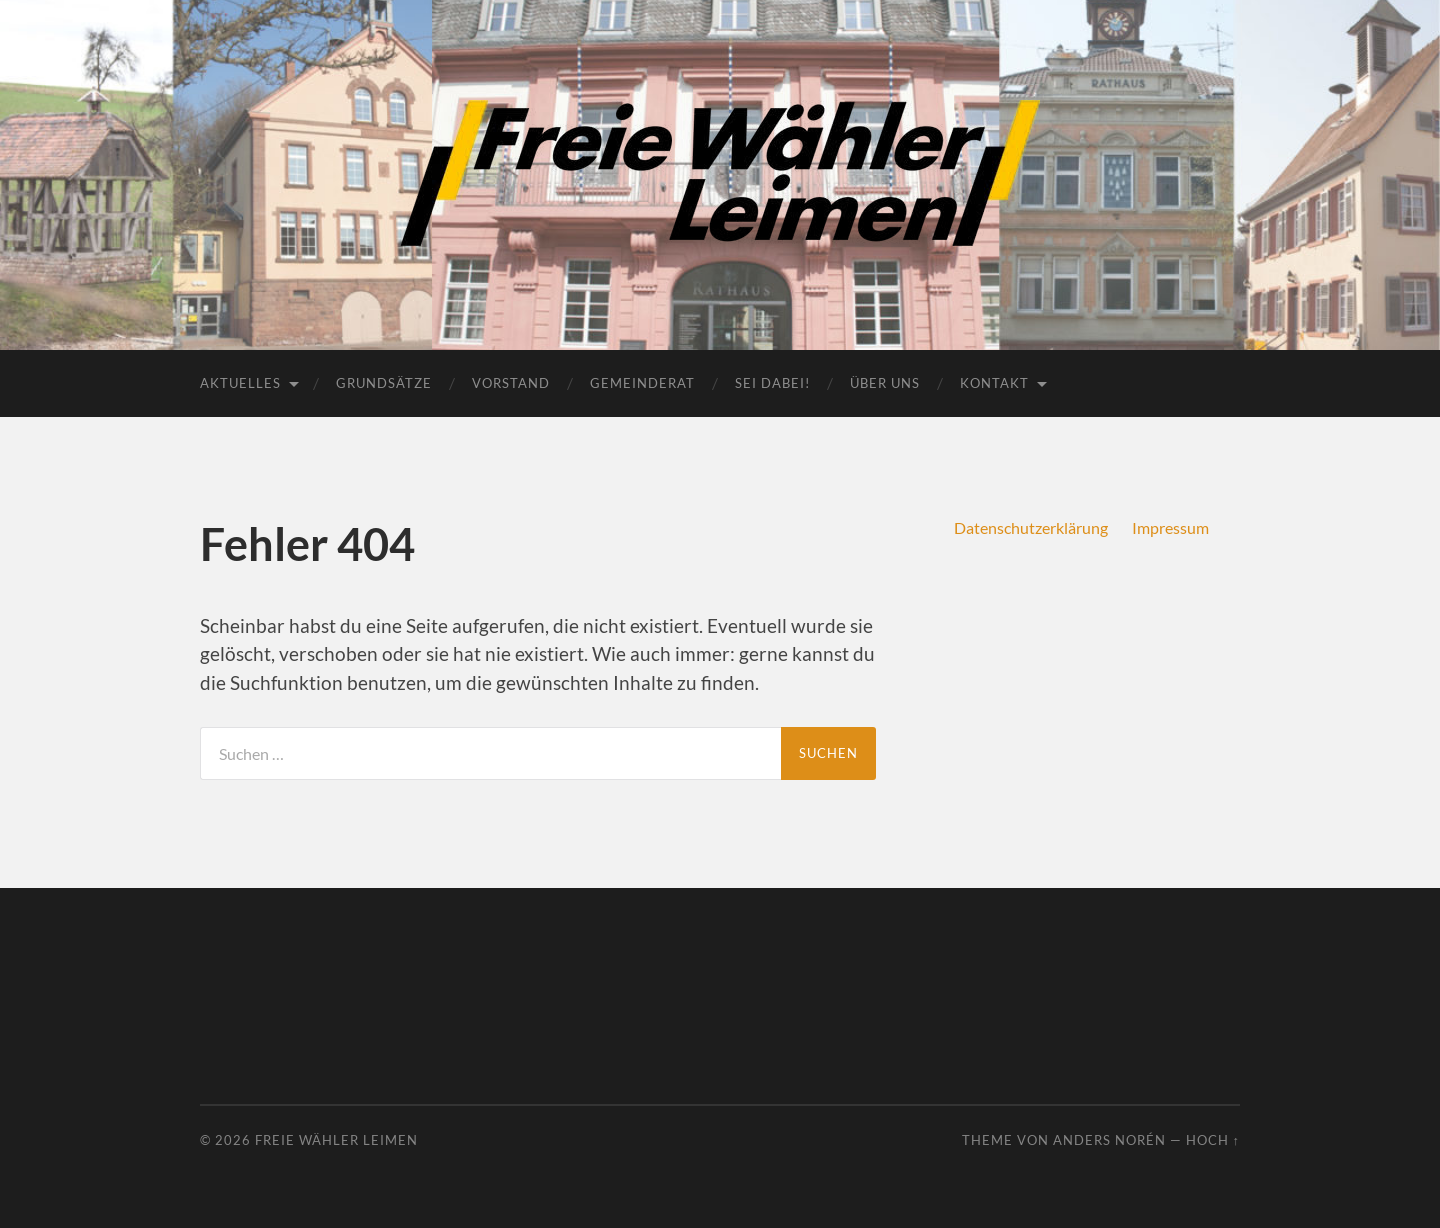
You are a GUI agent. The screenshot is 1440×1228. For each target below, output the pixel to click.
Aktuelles (240, 383)
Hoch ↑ (1213, 1140)
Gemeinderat (642, 383)
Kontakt (994, 383)
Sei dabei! (772, 383)
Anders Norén (1109, 1140)
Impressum (1170, 527)
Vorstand (511, 383)
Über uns (885, 383)
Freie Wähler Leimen (336, 1140)
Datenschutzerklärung (1031, 527)
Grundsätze (384, 383)
